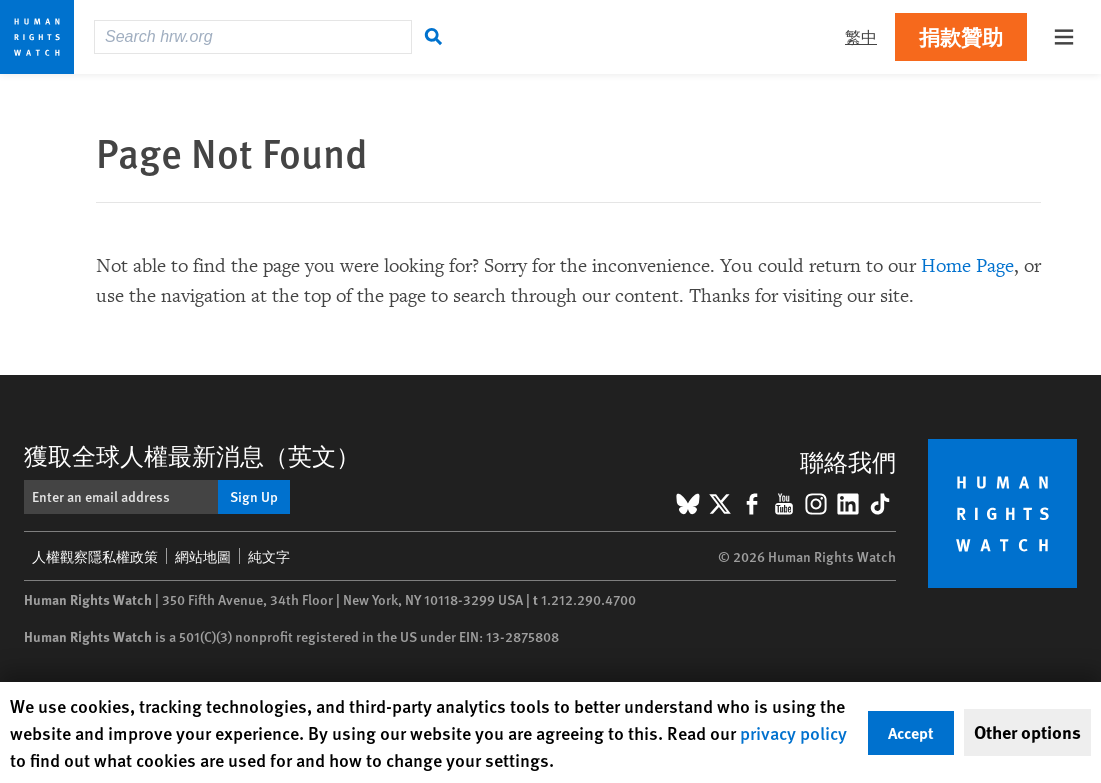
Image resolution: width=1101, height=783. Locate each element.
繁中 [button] (861, 36)
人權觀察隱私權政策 (95, 556)
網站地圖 (203, 556)
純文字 (269, 556)
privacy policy (793, 732)
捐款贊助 (961, 36)
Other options (1027, 732)
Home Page (967, 266)
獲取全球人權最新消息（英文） (192, 455)
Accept (911, 732)
